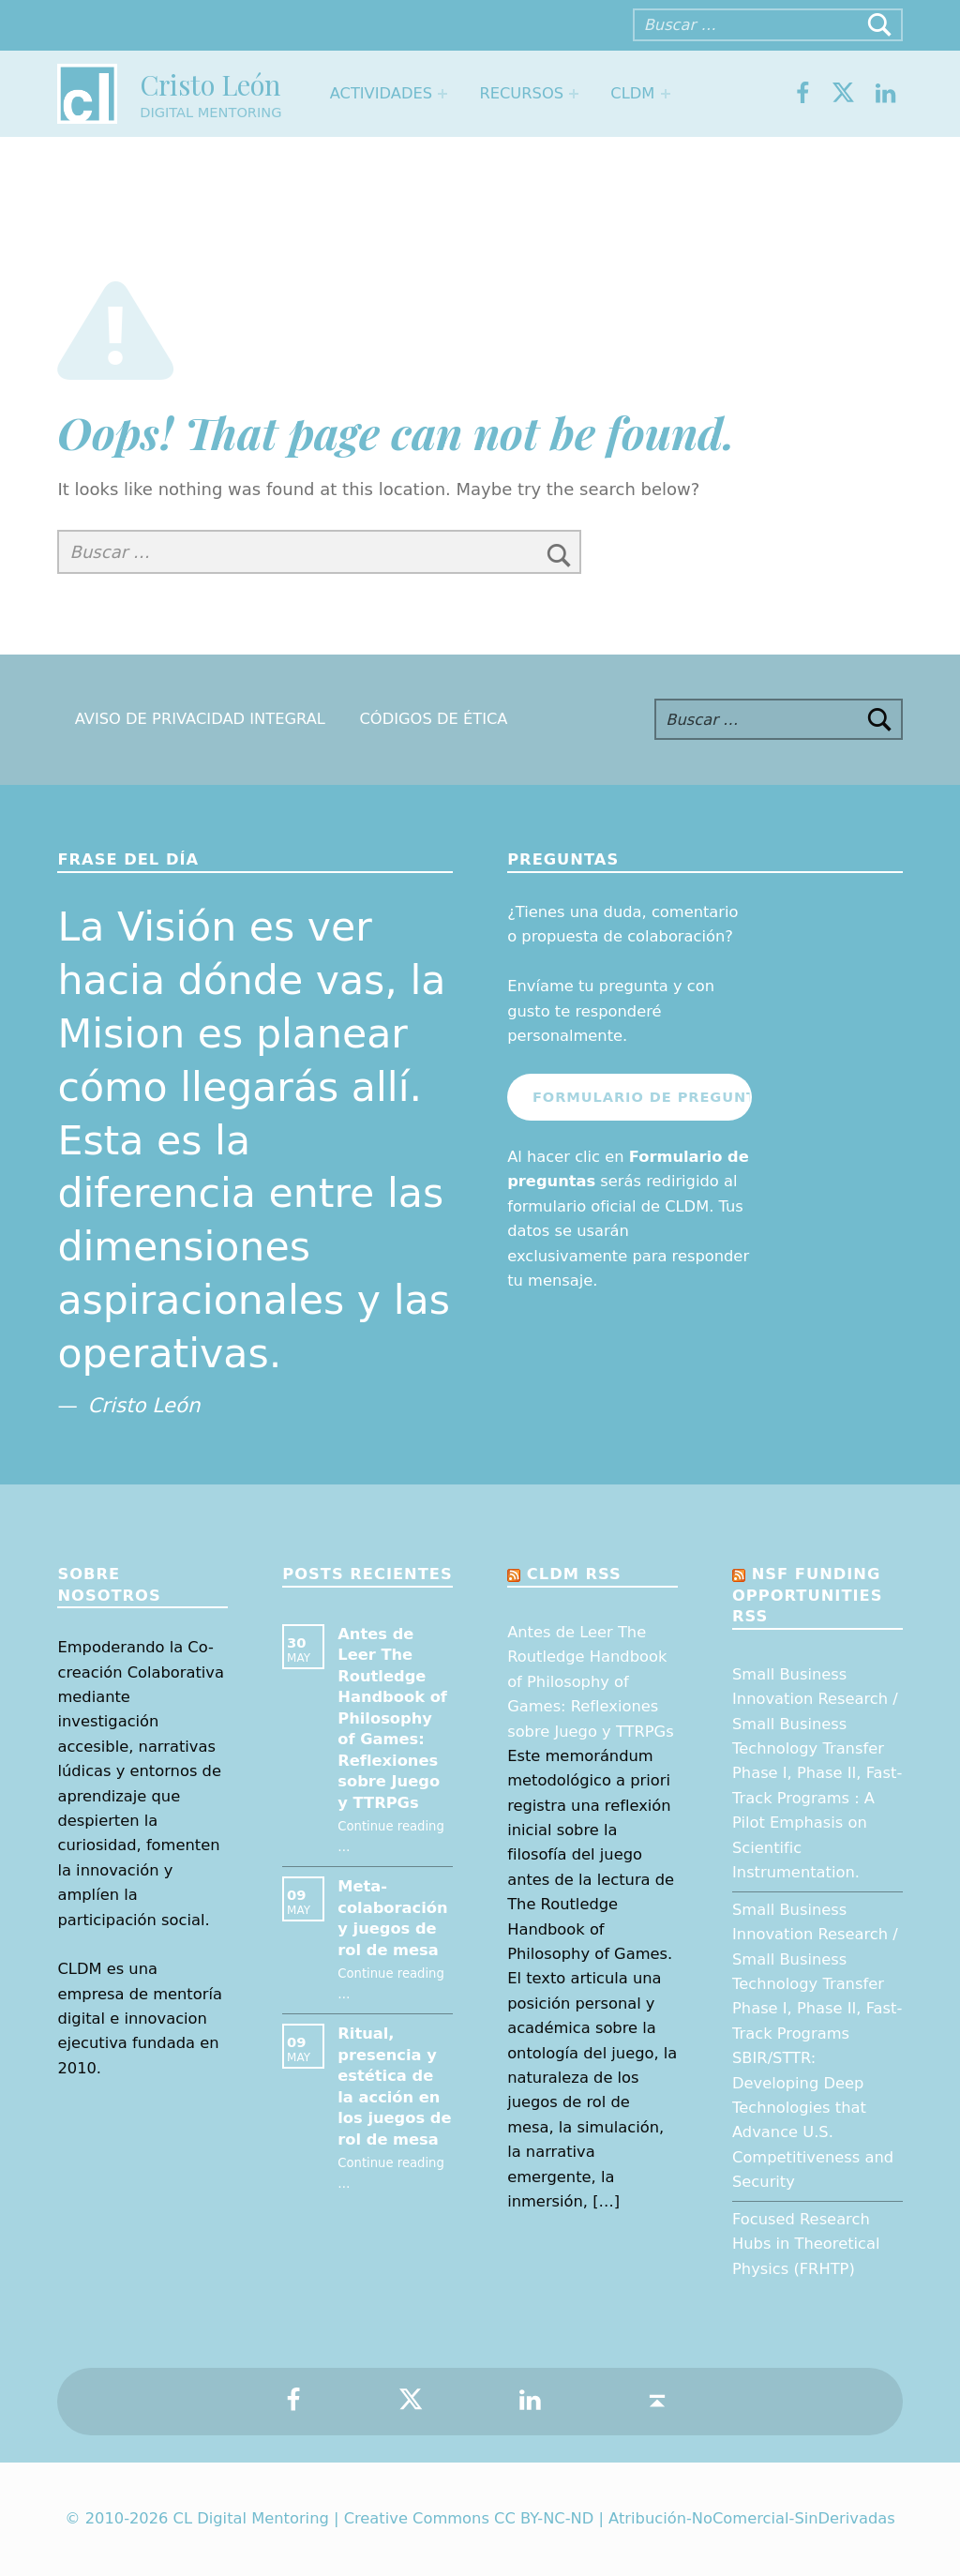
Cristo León (210, 84)
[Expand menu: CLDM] (665, 93)
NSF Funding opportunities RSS (807, 1595)
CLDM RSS (574, 1574)
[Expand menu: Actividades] (442, 93)
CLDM (632, 93)
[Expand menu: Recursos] (573, 93)
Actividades (381, 93)
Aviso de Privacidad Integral (200, 720)
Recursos (521, 93)
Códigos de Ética (433, 720)
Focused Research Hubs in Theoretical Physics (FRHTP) (806, 2244)
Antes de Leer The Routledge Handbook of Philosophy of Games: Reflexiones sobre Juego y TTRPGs (392, 1718)
